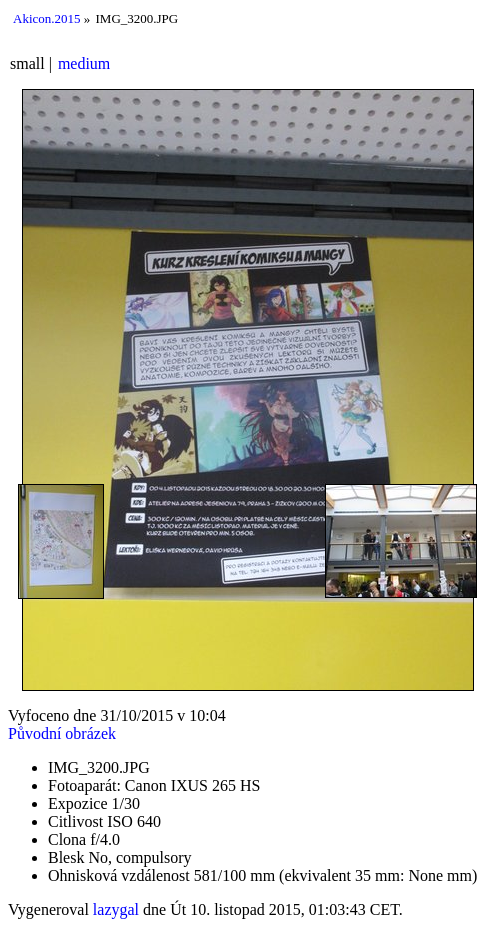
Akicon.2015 (47, 18)
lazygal (116, 909)
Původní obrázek (62, 733)
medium (84, 63)
